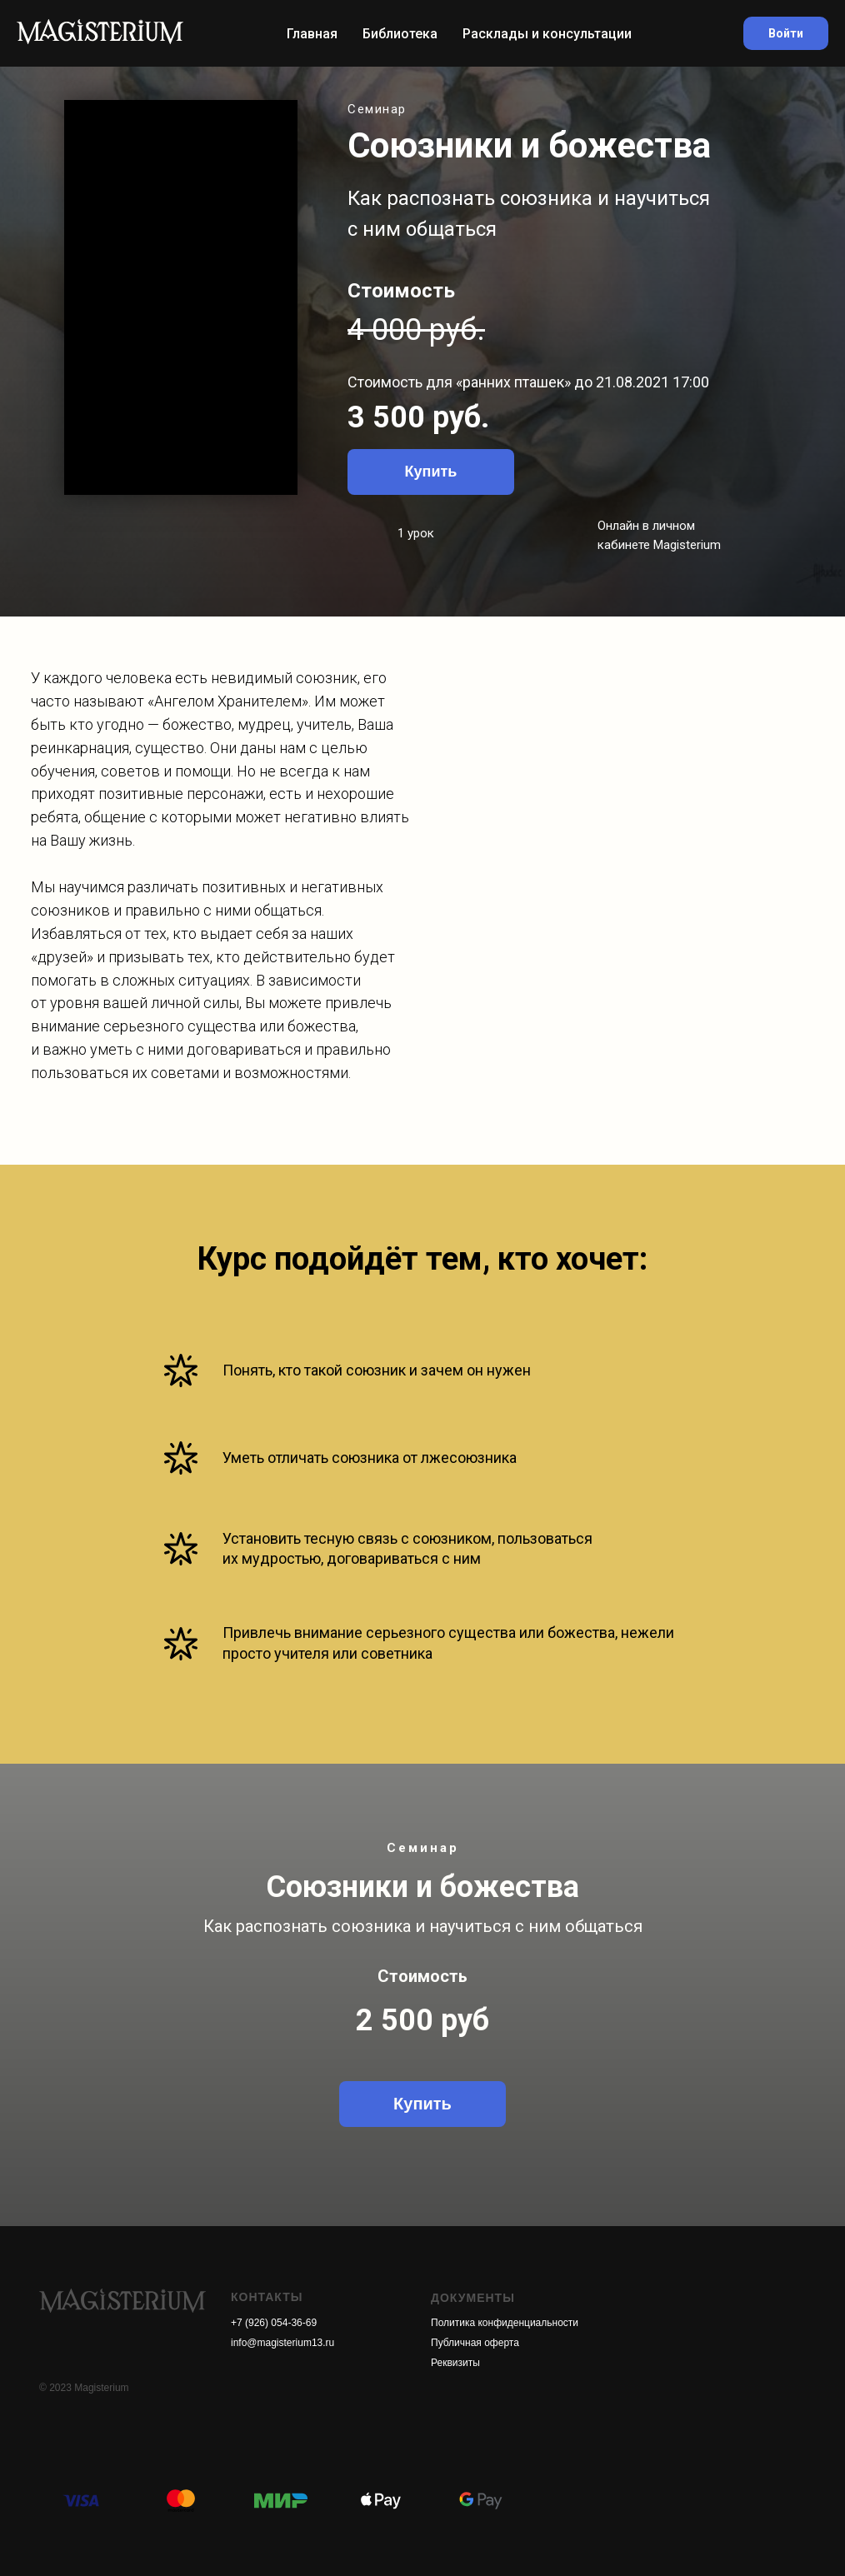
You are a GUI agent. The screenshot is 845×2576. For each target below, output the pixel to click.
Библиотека (400, 34)
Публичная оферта (475, 2343)
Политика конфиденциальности (504, 2323)
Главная (312, 34)
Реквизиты (455, 2363)
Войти (785, 33)
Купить (431, 471)
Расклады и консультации (547, 34)
